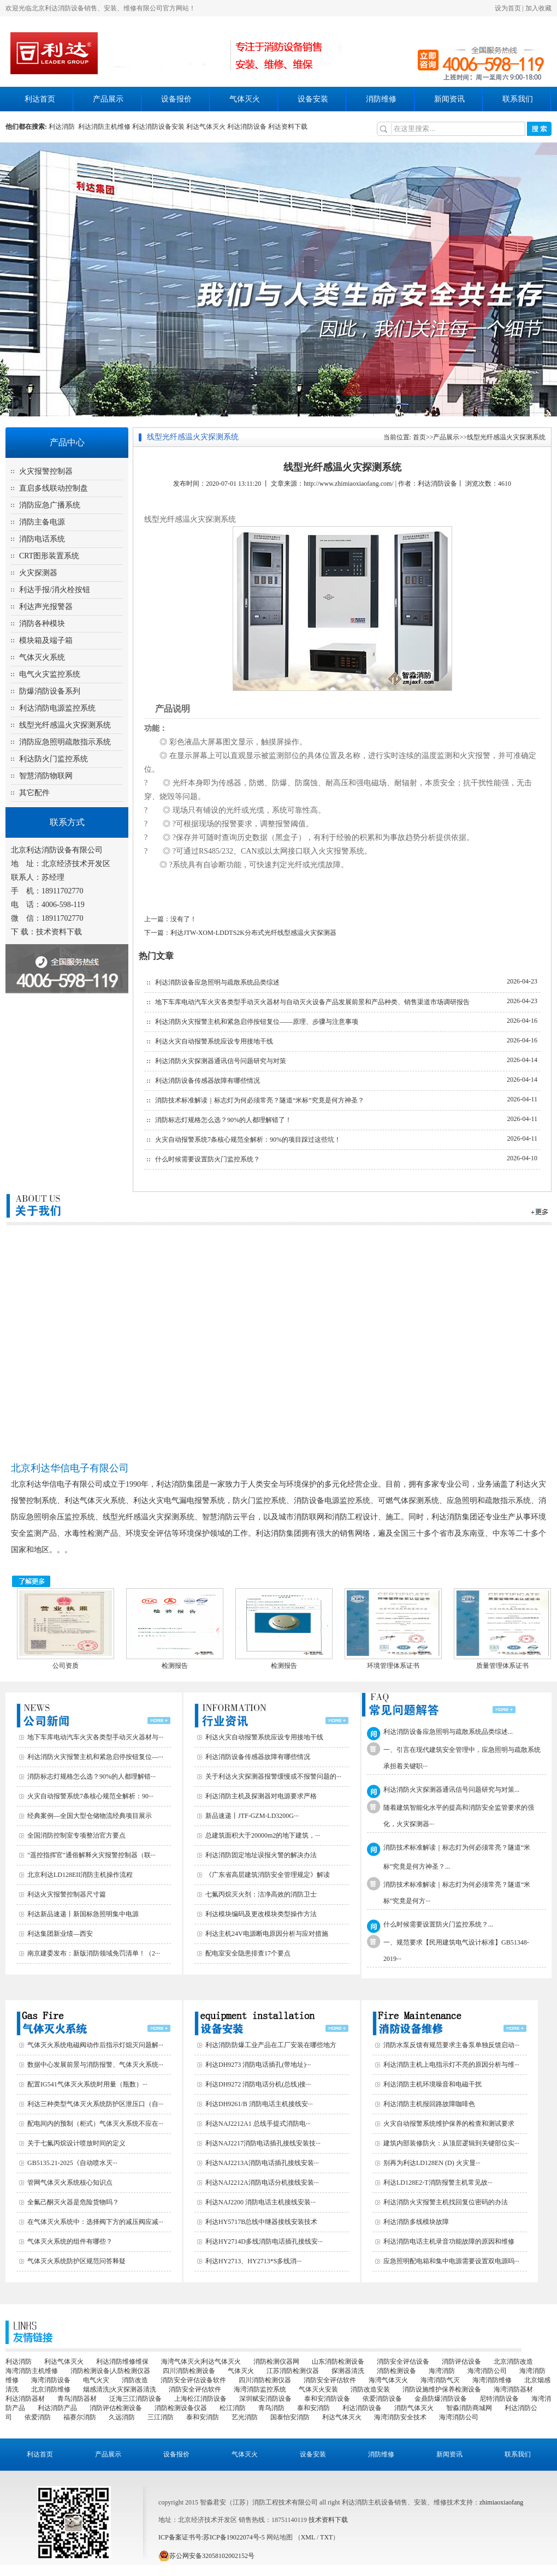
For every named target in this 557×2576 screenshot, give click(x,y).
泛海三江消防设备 (135, 2398)
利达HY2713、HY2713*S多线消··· (253, 2261)
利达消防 (63, 126)
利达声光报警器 (46, 607)
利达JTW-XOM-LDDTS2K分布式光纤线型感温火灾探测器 (253, 933)
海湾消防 (442, 2371)
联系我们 (517, 99)
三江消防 (160, 2417)
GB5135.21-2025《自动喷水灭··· (72, 2163)
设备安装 (313, 99)
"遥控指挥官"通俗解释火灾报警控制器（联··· (91, 1855)
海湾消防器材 (513, 2389)
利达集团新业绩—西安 (60, 1933)
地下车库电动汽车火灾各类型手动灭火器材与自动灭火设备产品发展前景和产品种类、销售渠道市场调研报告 (312, 1002)
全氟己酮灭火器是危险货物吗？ (73, 2202)
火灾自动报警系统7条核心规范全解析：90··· (90, 1796)
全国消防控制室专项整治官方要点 (76, 1835)
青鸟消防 (271, 2408)
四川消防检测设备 (189, 2371)
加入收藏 (538, 8)
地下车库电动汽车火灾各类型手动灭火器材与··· (95, 1737)
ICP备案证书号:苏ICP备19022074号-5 (211, 2537)
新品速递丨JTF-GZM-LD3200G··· (252, 1816)
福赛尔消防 (79, 2417)
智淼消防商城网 (469, 2408)
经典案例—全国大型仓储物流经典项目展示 (89, 1816)
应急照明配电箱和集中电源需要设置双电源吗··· (451, 2261)
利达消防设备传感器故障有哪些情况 (207, 1080)
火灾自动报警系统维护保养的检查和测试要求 (448, 2123)
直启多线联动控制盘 (53, 488)
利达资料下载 (287, 126)
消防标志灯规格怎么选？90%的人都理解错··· (91, 1776)
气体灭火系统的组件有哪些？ (69, 2241)
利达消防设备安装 (158, 126)
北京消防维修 (50, 2389)
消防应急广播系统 (49, 505)
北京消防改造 (513, 2361)
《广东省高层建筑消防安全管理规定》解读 (267, 1875)
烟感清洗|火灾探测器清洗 (119, 2389)
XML (308, 2537)
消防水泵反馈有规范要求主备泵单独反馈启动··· (451, 2045)
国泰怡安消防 (290, 2417)
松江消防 (233, 2408)
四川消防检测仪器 (265, 2380)
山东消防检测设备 (338, 2361)
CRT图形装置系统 (49, 556)
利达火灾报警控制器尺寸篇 (66, 1894)
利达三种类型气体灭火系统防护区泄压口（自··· (95, 2104)
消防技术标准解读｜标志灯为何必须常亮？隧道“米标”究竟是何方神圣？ (259, 1100)
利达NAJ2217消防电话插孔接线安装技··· (263, 2143)
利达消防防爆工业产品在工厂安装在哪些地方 (270, 2045)
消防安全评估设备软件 (193, 2380)
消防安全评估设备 (403, 2361)
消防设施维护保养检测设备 (441, 2389)
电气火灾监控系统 (49, 674)
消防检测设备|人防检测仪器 (110, 2371)
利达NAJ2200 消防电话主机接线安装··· (260, 2202)
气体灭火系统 (42, 657)
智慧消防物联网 (46, 776)
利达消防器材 (25, 2398)
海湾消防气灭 (440, 2380)
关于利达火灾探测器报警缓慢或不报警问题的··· (273, 1776)
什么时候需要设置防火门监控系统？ (207, 1159)
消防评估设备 (461, 2361)
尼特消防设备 (499, 2398)
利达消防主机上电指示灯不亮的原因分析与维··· (451, 2064)
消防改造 (135, 2380)
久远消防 (122, 2417)
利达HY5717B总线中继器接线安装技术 (261, 2222)
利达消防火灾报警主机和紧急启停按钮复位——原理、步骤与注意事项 (256, 1021)
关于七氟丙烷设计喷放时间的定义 (76, 2143)
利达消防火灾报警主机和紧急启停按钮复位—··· (95, 1757)
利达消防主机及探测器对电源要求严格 (261, 1796)
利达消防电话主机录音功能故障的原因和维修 (448, 2241)
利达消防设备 (246, 126)
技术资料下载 (59, 932)
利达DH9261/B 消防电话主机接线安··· (259, 2104)
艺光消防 (245, 2417)
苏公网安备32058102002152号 (206, 2555)
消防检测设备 (396, 2371)
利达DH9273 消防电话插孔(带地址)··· (258, 2064)
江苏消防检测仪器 (292, 2371)
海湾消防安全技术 (400, 2417)
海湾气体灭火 (388, 2380)
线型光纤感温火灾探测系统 (65, 725)
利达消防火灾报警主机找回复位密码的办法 (445, 2202)
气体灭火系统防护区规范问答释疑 (76, 2261)
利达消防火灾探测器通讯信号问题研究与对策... (451, 1789)
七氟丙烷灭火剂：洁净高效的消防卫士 (261, 1894)
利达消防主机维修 (104, 126)
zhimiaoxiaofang (501, 2502)
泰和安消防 (313, 2408)
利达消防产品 (57, 2408)
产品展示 (108, 99)
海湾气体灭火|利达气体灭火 (201, 2361)
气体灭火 (244, 99)
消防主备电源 (42, 522)
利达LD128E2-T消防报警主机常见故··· (438, 2182)
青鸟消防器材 (77, 2398)
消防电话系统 (42, 539)
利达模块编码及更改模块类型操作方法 (261, 1914)
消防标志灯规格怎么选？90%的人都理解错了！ (223, 1120)
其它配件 (34, 793)
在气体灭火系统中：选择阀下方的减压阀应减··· (95, 2222)
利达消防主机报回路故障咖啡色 (429, 2104)
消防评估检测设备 (116, 2408)
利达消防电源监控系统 (57, 708)
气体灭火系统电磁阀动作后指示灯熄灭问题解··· (95, 2045)
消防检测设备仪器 (181, 2408)
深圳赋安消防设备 (265, 2398)
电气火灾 (96, 2380)
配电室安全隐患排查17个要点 (248, 1953)
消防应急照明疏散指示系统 (65, 742)
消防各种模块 (42, 623)
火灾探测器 (38, 573)
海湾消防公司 (487, 2371)
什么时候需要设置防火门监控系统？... (438, 1924)
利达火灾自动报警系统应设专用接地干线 (214, 1041)
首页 (419, 437)
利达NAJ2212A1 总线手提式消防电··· (258, 2123)
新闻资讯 (449, 99)
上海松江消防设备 (200, 2398)
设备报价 (176, 99)
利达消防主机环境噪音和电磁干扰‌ (432, 2084)
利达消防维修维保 (122, 2361)
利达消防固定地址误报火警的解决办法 (261, 1855)
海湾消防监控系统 (260, 2389)
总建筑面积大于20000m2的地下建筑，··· (262, 1835)
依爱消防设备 (382, 2398)
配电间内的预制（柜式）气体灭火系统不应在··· (95, 2123)
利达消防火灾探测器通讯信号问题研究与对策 (220, 1061)
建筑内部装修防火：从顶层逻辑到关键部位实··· (451, 2143)
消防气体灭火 (414, 2408)
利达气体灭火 (206, 126)
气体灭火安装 (318, 2389)
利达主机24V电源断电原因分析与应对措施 (266, 1933)
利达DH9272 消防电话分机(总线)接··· (258, 2084)
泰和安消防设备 (327, 2398)
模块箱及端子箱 (46, 640)
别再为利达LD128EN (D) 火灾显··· (432, 2163)
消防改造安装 (370, 2389)
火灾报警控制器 (46, 471)
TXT (326, 2537)
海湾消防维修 (492, 2380)
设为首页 (508, 8)
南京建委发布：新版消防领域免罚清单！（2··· (93, 1953)
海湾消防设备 (50, 2380)
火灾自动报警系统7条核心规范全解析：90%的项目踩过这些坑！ (248, 1139)
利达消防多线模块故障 (416, 2222)
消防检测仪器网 (276, 2361)
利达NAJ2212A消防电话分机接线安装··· (262, 2182)
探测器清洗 (347, 2371)
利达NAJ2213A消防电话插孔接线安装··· (262, 2163)
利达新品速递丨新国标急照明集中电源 (83, 1914)
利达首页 (40, 99)
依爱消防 (38, 2417)
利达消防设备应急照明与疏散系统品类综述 (217, 982)
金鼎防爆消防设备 (440, 2398)
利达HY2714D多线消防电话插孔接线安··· (264, 2241)
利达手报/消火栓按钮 (54, 590)
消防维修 (381, 99)
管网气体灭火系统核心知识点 (69, 2182)
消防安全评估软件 (330, 2380)
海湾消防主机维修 (31, 2371)
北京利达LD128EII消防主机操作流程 (80, 1875)
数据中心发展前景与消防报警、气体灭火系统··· (95, 2064)
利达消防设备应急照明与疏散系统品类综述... (448, 1732)
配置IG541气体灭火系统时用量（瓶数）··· (87, 2084)
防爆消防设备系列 (49, 691)
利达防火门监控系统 (53, 759)
